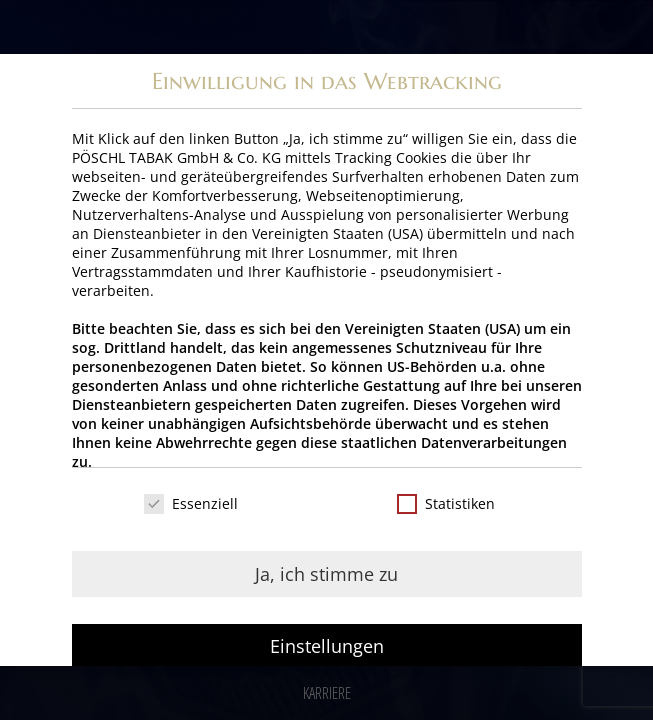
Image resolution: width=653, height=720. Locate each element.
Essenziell (191, 503)
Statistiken (446, 503)
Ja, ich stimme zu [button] (326, 574)
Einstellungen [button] (327, 646)
